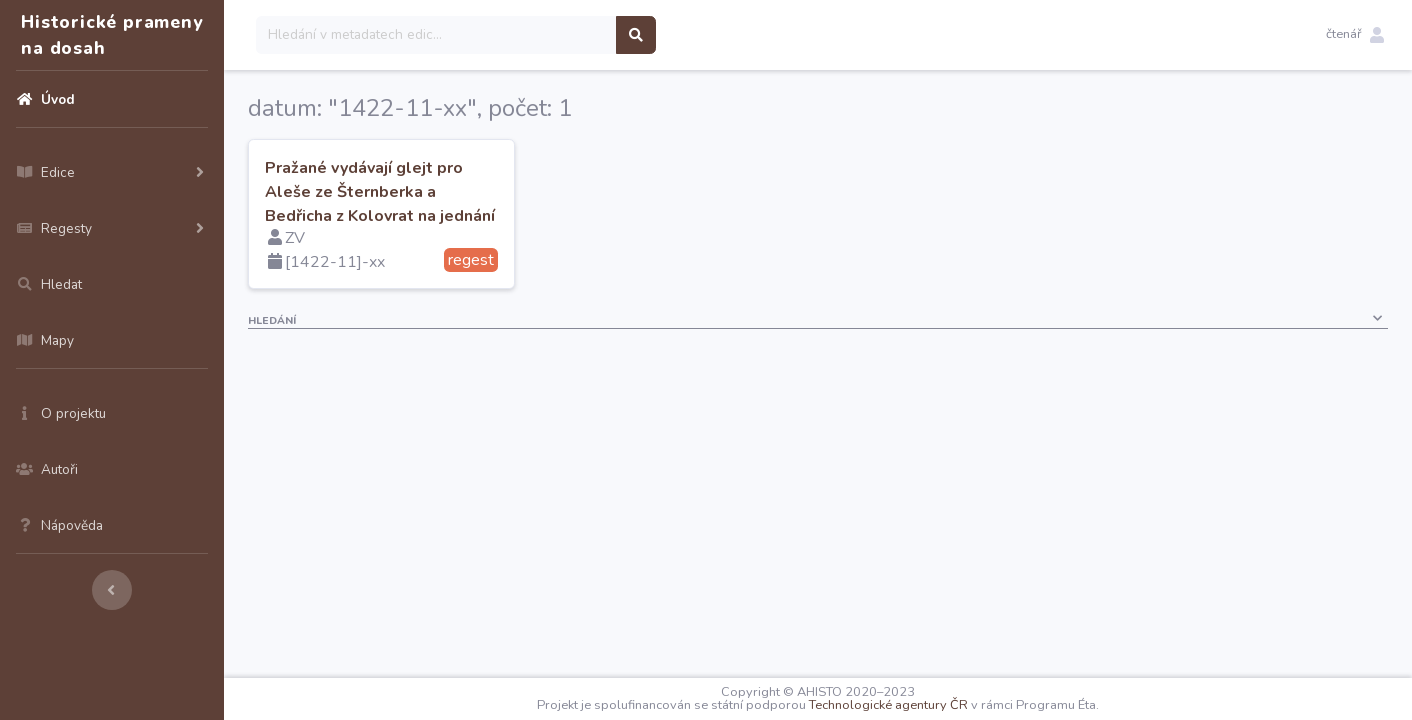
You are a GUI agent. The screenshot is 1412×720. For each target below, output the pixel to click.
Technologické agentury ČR (888, 705)
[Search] (436, 35)
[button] (1355, 35)
